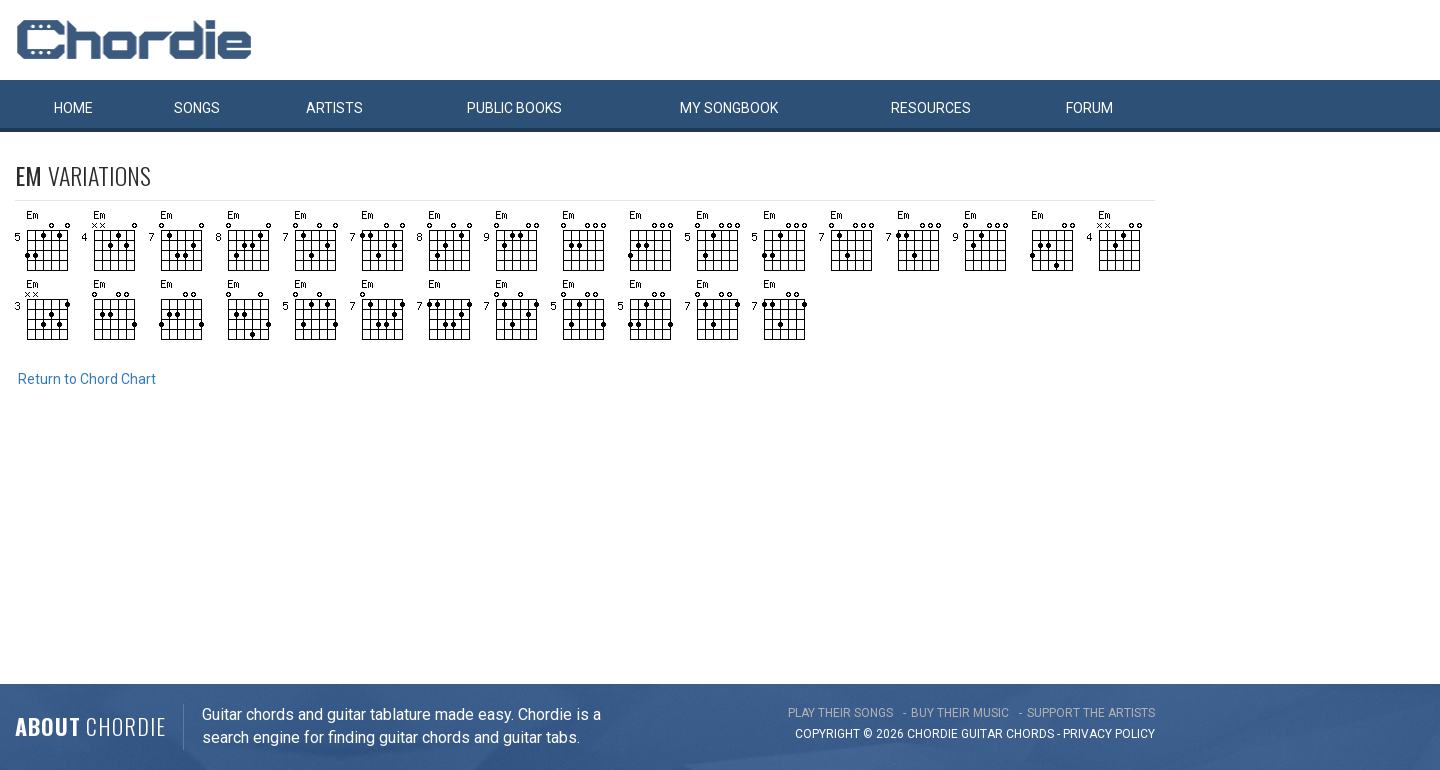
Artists (334, 108)
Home (73, 108)
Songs (197, 108)
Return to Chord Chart (87, 379)
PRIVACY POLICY (1109, 734)
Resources (931, 108)
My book (729, 108)
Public (514, 108)
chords (1030, 734)
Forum (1089, 108)
